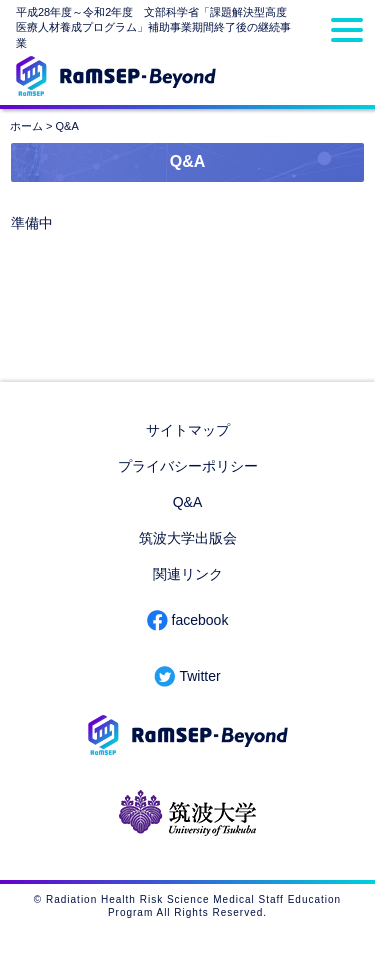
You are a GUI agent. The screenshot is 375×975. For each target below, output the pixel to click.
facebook (200, 620)
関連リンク (188, 574)
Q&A (188, 502)
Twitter (199, 676)
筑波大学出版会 (188, 538)
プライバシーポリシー (188, 466)
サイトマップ (188, 430)
